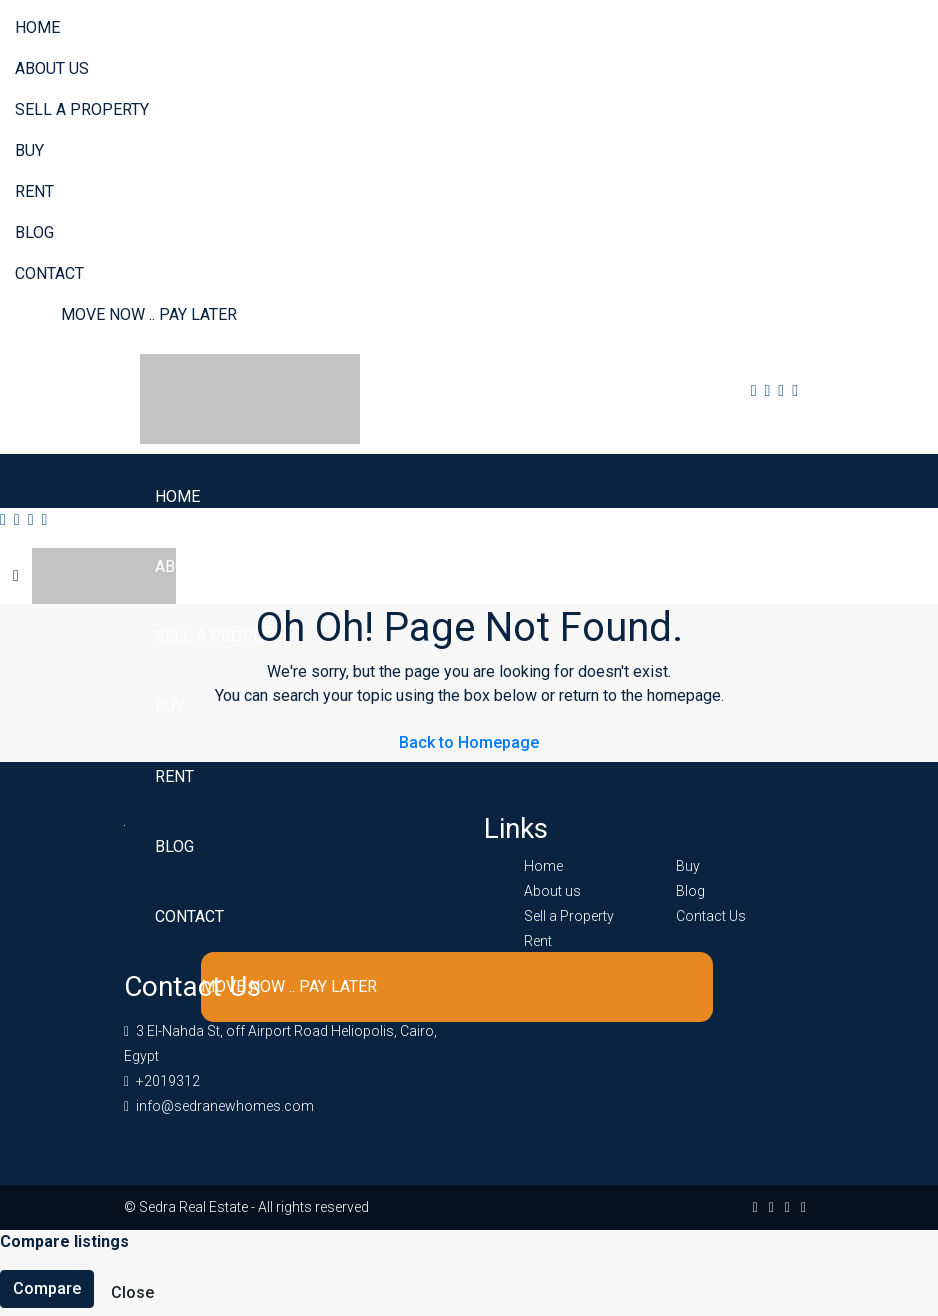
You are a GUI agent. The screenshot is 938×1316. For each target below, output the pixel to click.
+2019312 (168, 1081)
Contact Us (711, 916)
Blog (34, 232)
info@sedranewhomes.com (225, 1106)
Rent (34, 191)
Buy (29, 150)
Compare (47, 1288)
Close (132, 1292)
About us (52, 68)
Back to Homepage (469, 742)
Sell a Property (82, 109)
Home (37, 27)
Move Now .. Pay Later (149, 314)
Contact (49, 273)
